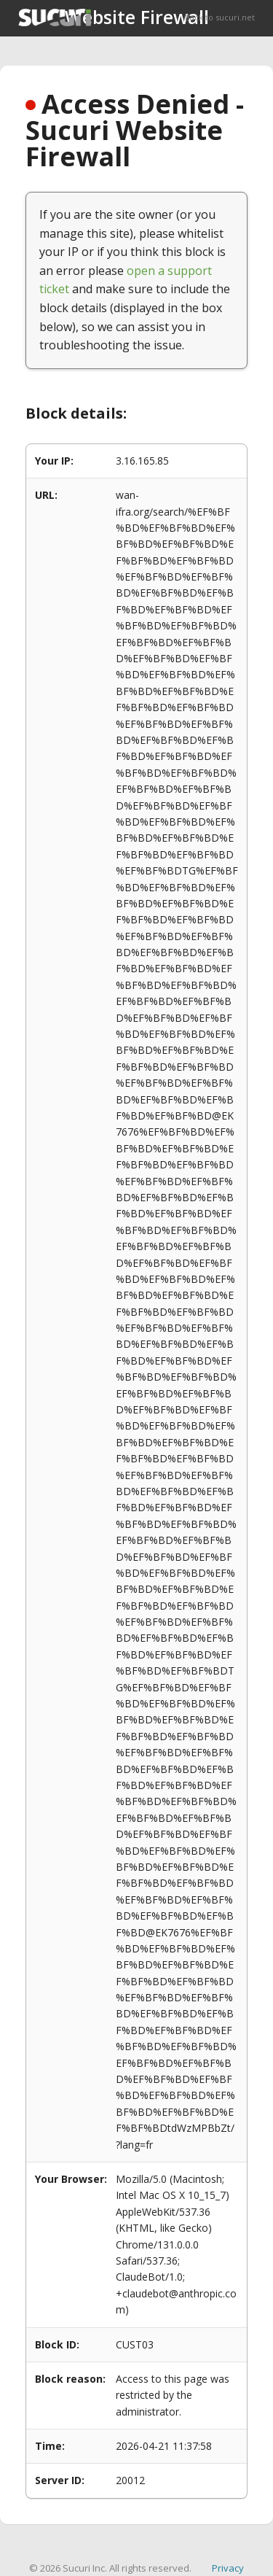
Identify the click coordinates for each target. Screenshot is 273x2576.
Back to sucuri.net (220, 17)
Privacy (228, 2568)
